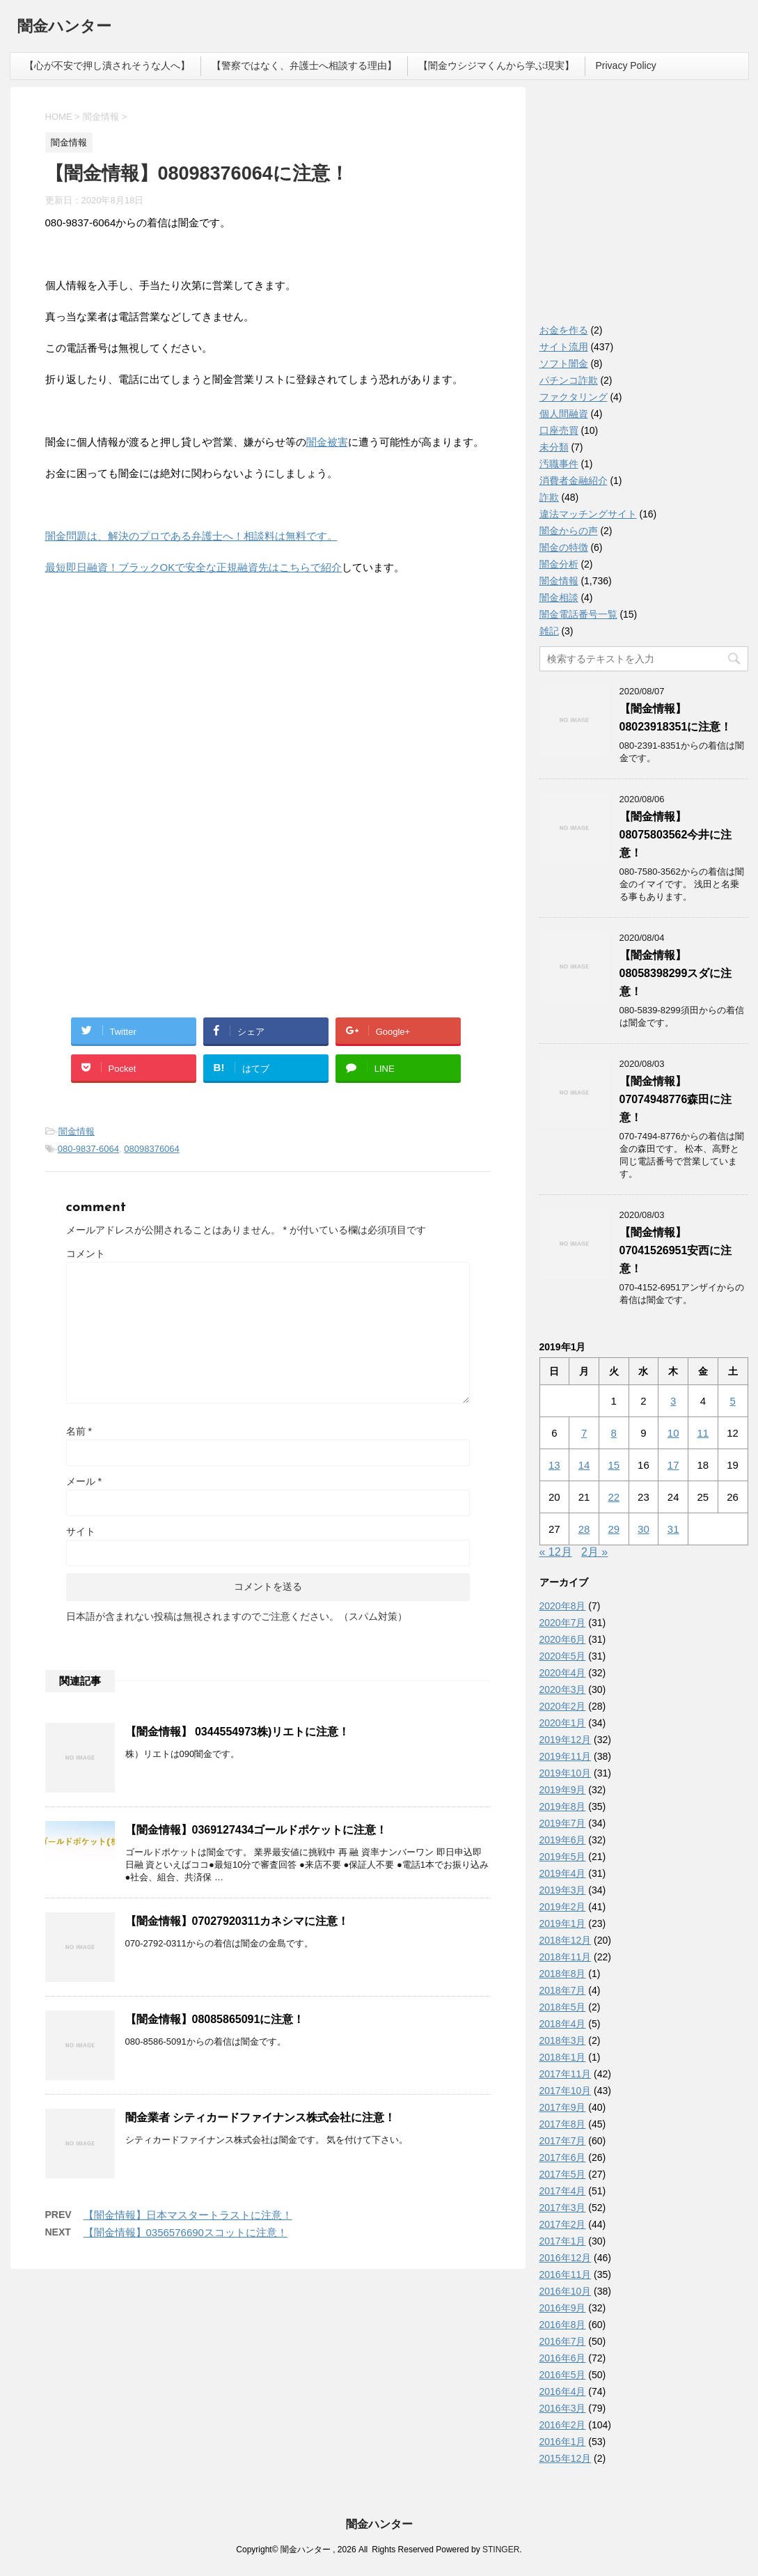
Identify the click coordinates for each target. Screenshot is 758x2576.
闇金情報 (76, 1131)
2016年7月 (562, 2341)
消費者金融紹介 (573, 480)
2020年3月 (562, 1689)
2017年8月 (562, 2124)
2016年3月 (562, 2408)
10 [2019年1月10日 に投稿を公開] (673, 1433)
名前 (79, 1431)
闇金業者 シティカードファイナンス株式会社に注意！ (260, 2117)
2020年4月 (562, 1672)
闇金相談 (558, 597)
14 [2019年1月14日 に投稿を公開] (584, 1465)
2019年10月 (565, 1773)
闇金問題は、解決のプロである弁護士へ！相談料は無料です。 (191, 536)
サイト (80, 1531)
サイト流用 (563, 346)
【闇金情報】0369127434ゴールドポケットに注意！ (256, 1830)
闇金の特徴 (563, 547)
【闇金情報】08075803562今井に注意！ (675, 835)
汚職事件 (558, 463)
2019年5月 (562, 1856)
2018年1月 (562, 2057)
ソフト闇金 (563, 363)
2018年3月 (562, 2040)
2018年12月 (565, 1940)
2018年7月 (562, 1990)
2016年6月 (562, 2358)
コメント (85, 1253)
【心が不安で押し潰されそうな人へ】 (107, 65)
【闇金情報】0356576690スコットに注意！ (185, 2232)
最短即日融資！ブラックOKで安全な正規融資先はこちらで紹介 (193, 567)
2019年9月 (562, 1789)
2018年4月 (562, 2023)
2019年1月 (562, 1923)
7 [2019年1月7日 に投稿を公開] (584, 1433)
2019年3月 (562, 1890)
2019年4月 (562, 1873)
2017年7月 (562, 2140)
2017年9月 (562, 2107)
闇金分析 (558, 564)
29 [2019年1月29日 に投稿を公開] (613, 1529)
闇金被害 (327, 442)
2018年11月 (565, 1956)
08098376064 (152, 1148)
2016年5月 (562, 2374)
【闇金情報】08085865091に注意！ (215, 2019)
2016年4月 (562, 2391)
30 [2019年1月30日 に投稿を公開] (643, 1529)
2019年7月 (562, 1823)
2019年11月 (565, 1756)
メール (84, 1481)
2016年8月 (562, 2324)
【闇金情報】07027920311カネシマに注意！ (237, 1921)
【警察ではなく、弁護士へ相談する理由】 (304, 65)
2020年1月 (562, 1722)
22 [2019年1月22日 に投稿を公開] (613, 1497)
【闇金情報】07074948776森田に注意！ (675, 1099)
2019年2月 (562, 1906)
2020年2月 (562, 1706)
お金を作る (563, 330)
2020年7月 (562, 1622)
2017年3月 (562, 2207)
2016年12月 (565, 2257)
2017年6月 (562, 2157)
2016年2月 (562, 2424)
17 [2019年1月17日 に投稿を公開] (673, 1465)
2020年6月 (562, 1639)
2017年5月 (562, 2174)
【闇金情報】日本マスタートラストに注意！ (188, 2215)
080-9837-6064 (88, 1148)
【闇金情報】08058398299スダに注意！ (675, 973)
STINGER (500, 2549)
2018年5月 (562, 2007)
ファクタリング (573, 397)
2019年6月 (562, 1839)
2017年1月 (562, 2241)
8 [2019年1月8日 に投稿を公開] (614, 1433)
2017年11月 (565, 2073)
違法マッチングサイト (588, 514)
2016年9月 (562, 2307)
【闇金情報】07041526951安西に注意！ (675, 1250)
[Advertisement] (149, 677)
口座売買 (558, 430)
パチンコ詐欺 (568, 380)
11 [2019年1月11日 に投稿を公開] (703, 1433)
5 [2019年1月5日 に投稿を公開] (732, 1401)
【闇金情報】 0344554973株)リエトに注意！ (237, 1732)
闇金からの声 (568, 530)
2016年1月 (562, 2441)
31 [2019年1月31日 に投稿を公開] (673, 1529)
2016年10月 (565, 2291)
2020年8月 (562, 1605)
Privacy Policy (626, 65)
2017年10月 (565, 2090)
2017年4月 (562, 2190)
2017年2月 (562, 2224)
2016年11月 (565, 2274)
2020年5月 (562, 1656)
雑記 (549, 631)
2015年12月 (565, 2458)
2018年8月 (562, 1973)
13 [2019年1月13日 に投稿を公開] (554, 1465)
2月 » (594, 1552)
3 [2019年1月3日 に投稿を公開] (673, 1401)
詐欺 (549, 497)
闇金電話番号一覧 (578, 614)
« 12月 (555, 1552)
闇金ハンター (64, 27)
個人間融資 (563, 413)
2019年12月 (565, 1739)
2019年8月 (562, 1806)
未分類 (554, 447)
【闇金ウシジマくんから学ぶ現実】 (496, 65)
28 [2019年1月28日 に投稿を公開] (584, 1529)
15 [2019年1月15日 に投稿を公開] (613, 1465)
